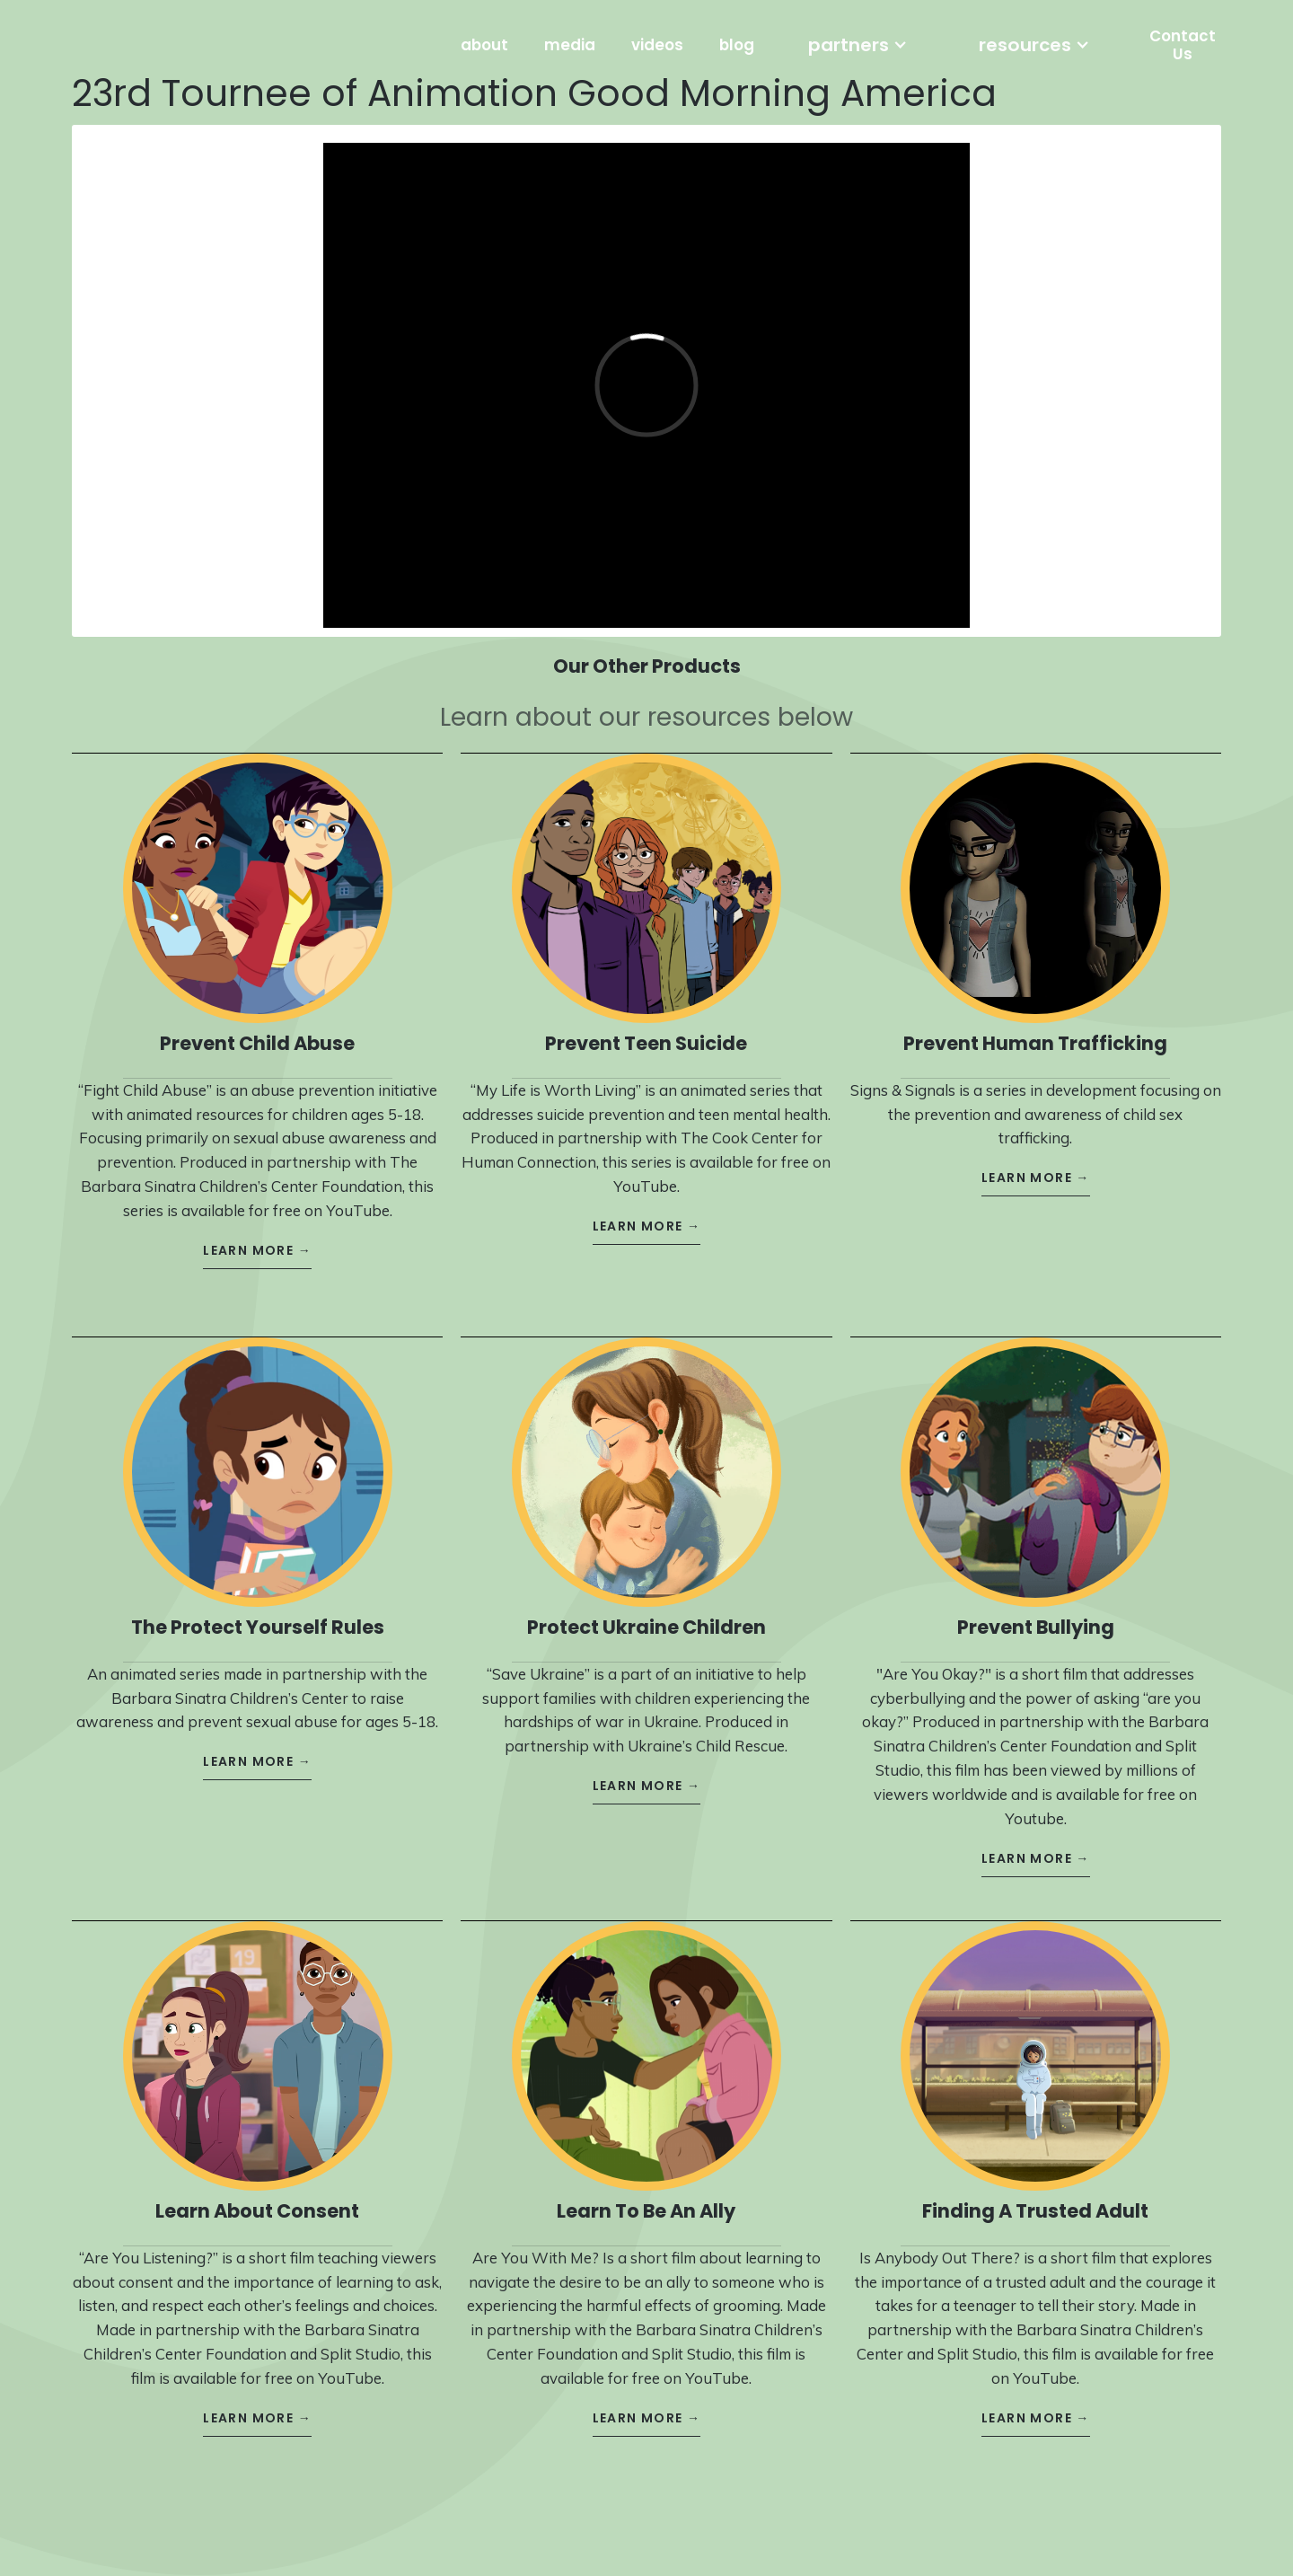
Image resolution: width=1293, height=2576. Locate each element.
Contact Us (1182, 45)
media (569, 45)
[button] (857, 45)
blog (736, 45)
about (484, 45)
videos (657, 45)
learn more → (257, 1234)
